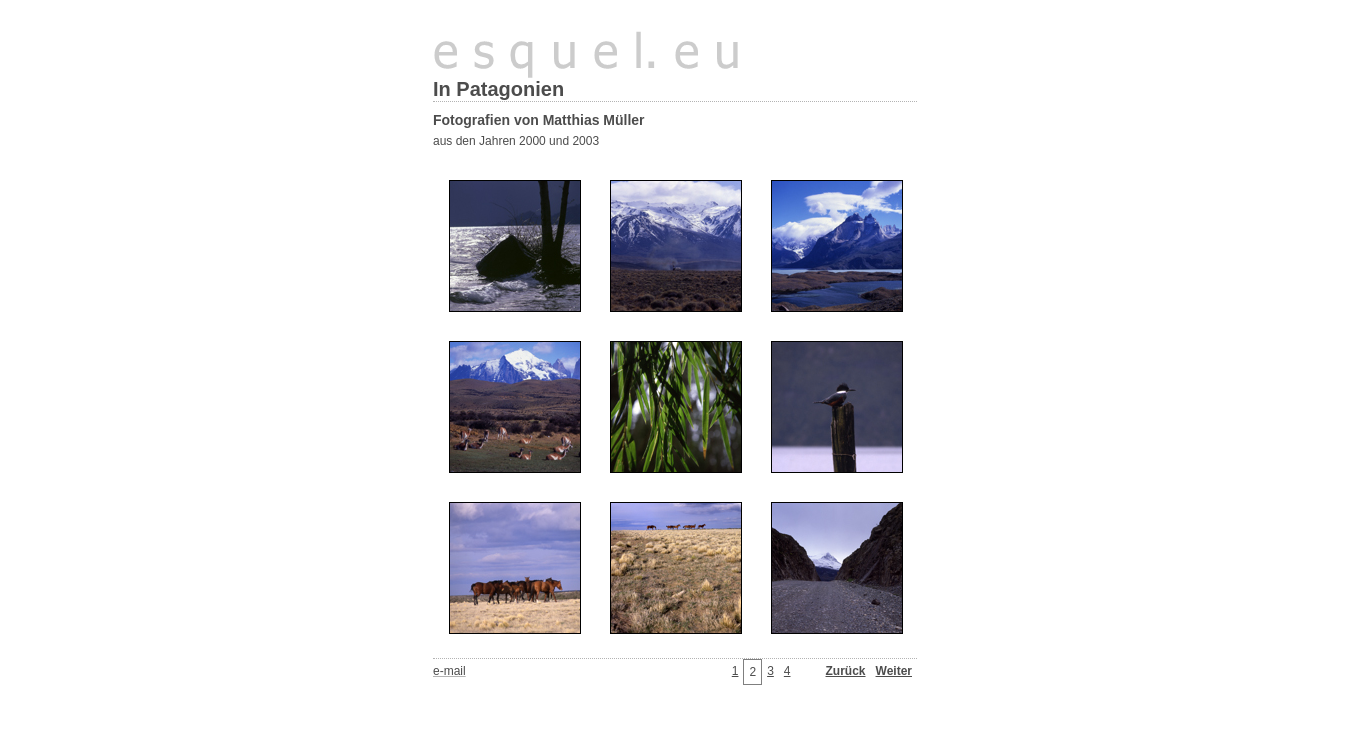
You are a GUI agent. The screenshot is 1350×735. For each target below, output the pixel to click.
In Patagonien (498, 89)
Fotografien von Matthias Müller (539, 120)
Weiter (894, 671)
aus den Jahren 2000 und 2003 (516, 141)
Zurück (846, 671)
